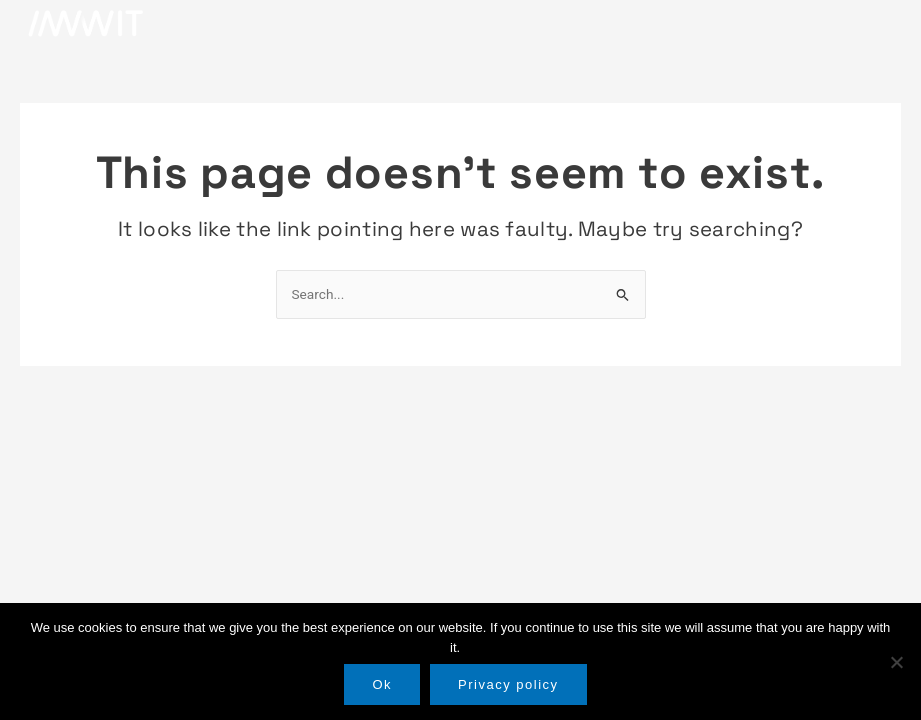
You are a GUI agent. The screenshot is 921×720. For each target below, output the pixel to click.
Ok (382, 684)
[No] (896, 662)
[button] (876, 23)
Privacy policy (508, 684)
